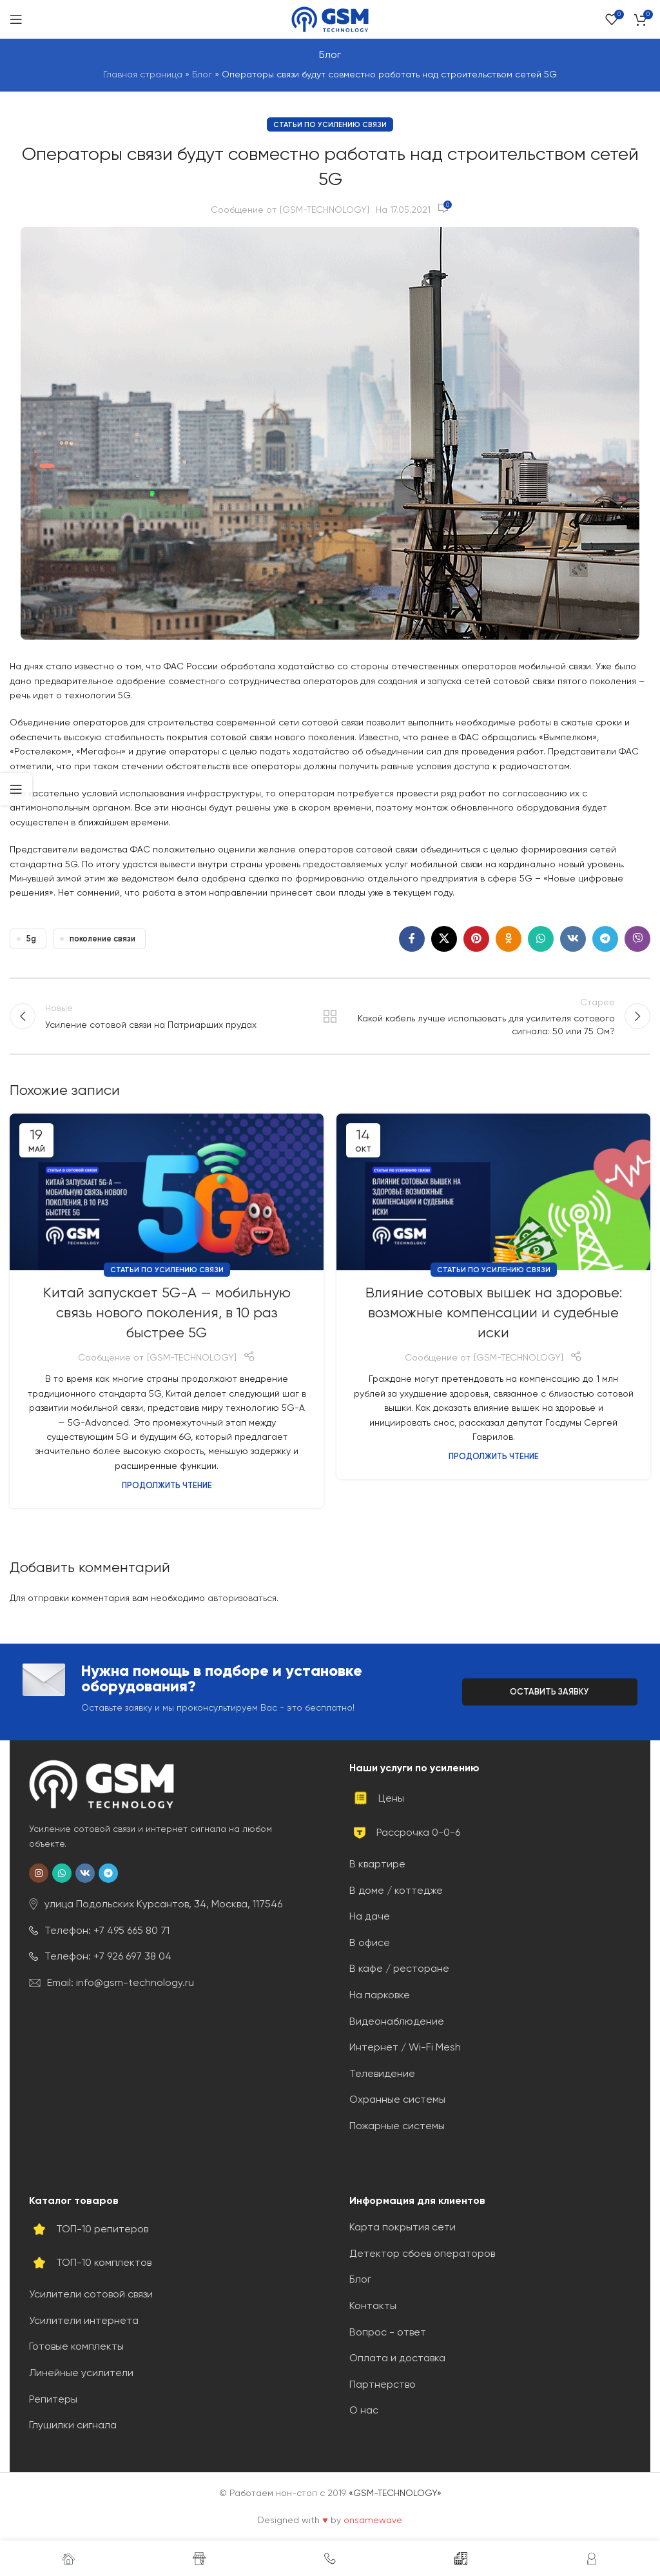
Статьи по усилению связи (330, 124)
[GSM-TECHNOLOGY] (324, 209)
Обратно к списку (330, 1016)
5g (31, 938)
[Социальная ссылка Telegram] (605, 939)
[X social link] (444, 939)
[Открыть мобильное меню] (16, 19)
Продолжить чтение (167, 1486)
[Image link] (101, 1783)
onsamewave (373, 2520)
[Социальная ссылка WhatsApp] (541, 939)
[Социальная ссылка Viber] (637, 939)
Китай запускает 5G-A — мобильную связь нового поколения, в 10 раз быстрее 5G (167, 1313)
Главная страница (142, 74)
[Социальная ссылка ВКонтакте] (573, 939)
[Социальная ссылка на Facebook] (412, 939)
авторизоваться (242, 1598)
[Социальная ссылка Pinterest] (476, 939)
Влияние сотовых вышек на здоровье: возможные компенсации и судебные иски (493, 1313)
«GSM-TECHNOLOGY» (395, 2493)
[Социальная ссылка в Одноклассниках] (508, 939)
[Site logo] (330, 19)
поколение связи (102, 938)
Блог (202, 74)
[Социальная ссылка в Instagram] (38, 1873)
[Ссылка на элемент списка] (170, 1904)
